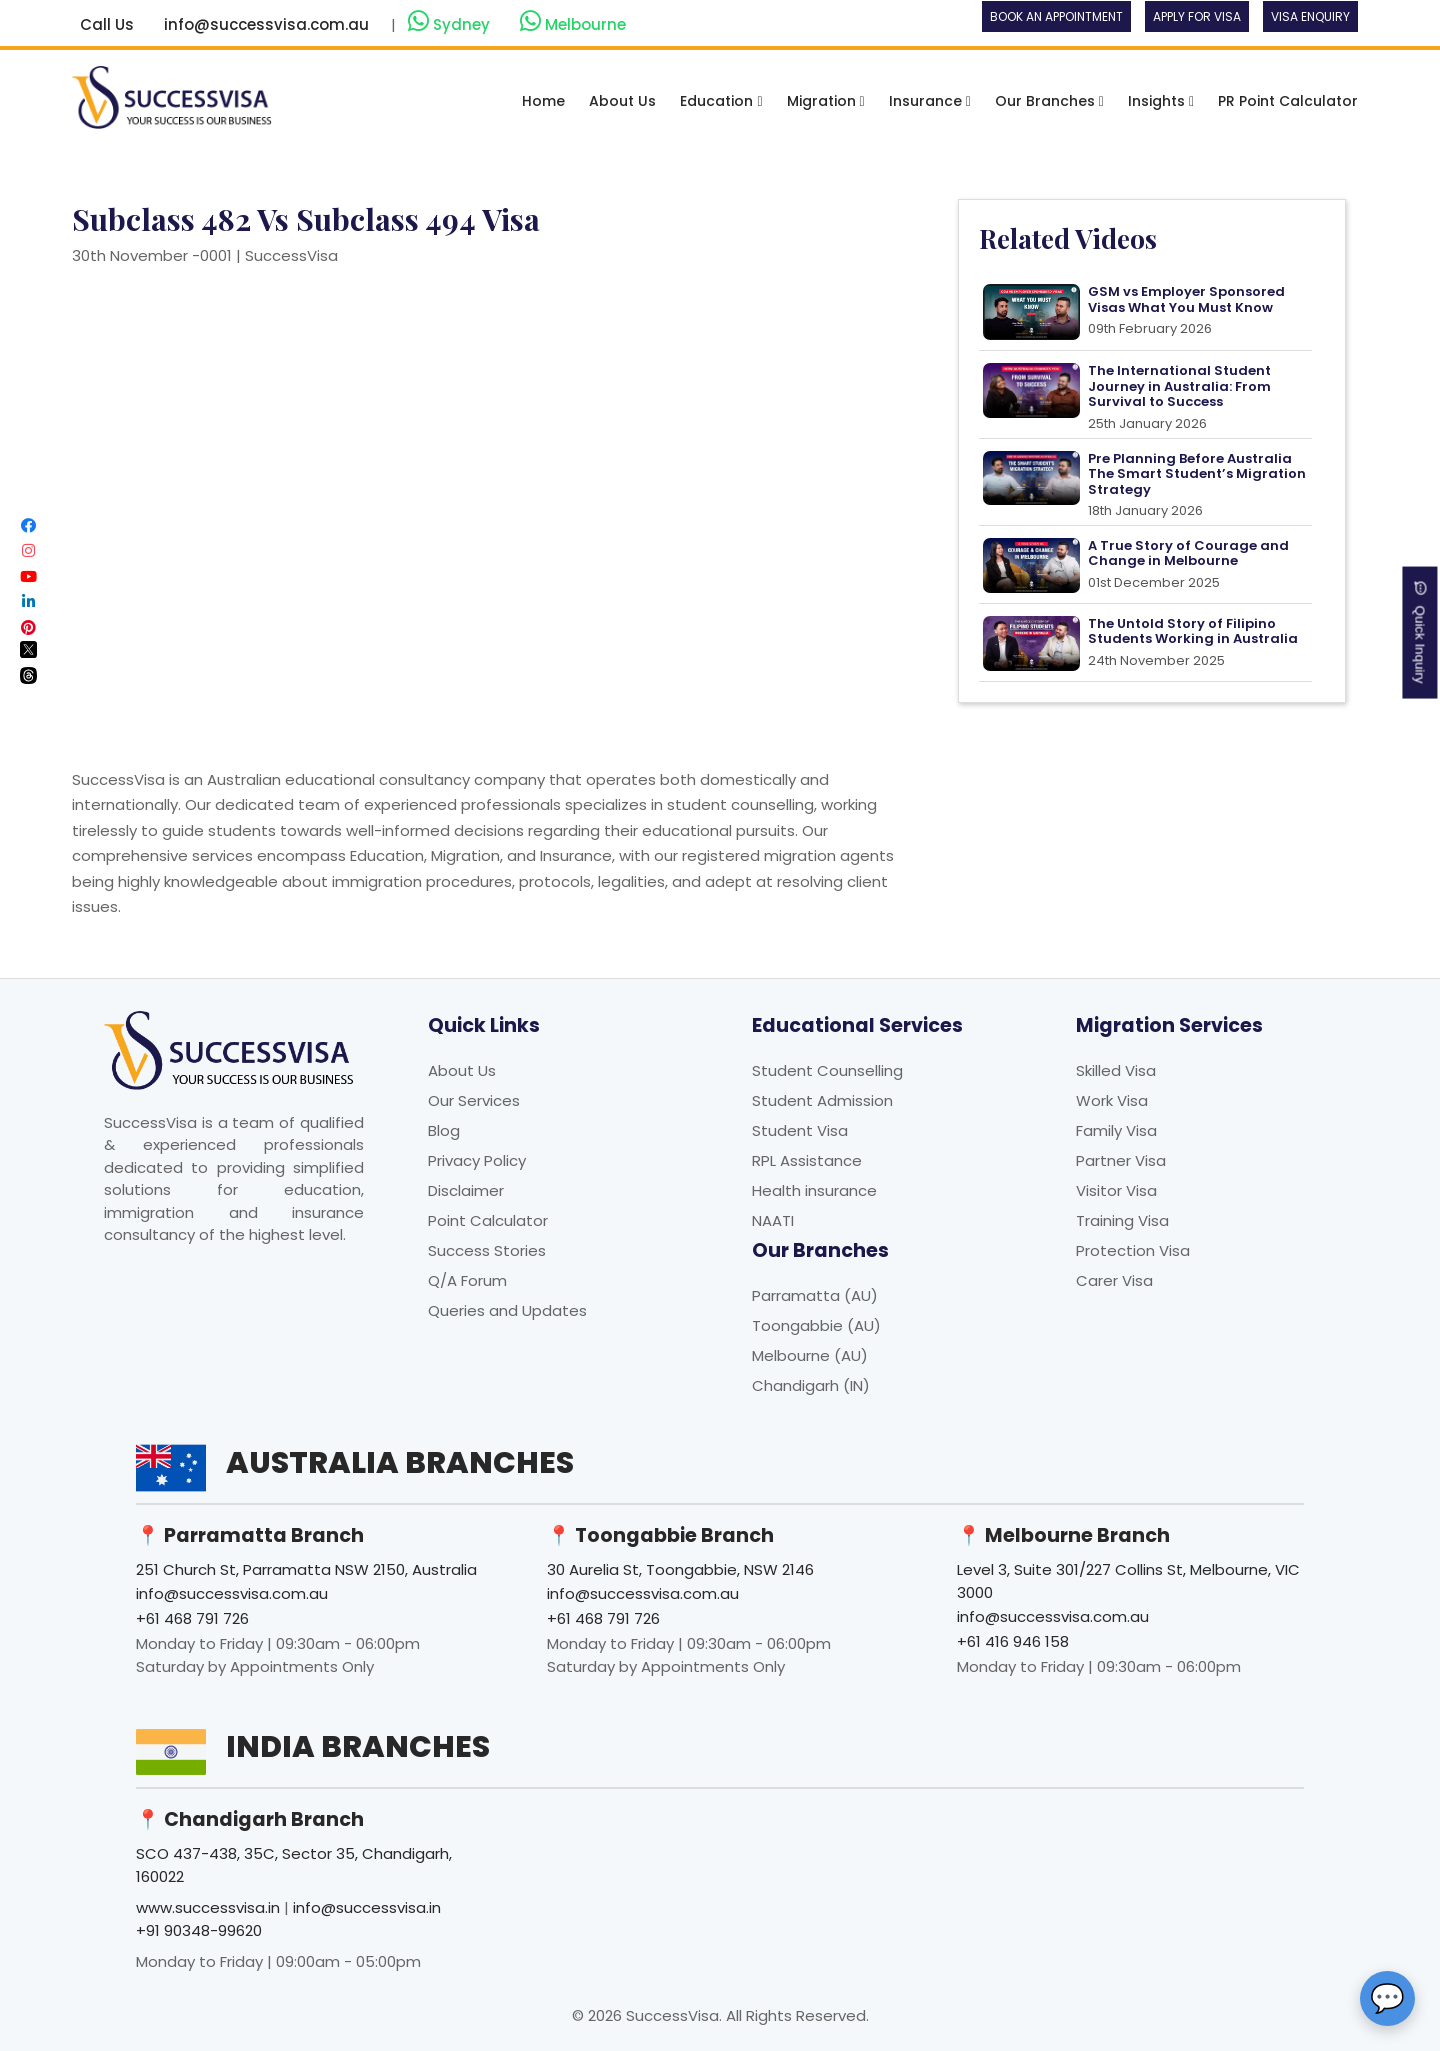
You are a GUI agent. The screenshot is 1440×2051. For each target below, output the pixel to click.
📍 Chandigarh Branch (250, 1819)
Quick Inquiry (1420, 633)
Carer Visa (1114, 1280)
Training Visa (1122, 1220)
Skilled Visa (1116, 1070)
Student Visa (800, 1130)
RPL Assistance (807, 1160)
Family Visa (1116, 1130)
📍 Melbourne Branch (1063, 1535)
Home (543, 101)
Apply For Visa (1197, 16)
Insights (1161, 101)
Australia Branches (400, 1463)
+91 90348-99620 (199, 1930)
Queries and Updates (507, 1310)
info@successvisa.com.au (266, 24)
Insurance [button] (930, 101)
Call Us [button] (107, 24)
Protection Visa (1133, 1250)
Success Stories (487, 1250)
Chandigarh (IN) (811, 1385)
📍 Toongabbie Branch (660, 1535)
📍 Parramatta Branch (250, 1535)
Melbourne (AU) (810, 1355)
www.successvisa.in (208, 1907)
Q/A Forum (467, 1280)
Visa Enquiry (1310, 16)
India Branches (358, 1747)
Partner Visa (1121, 1160)
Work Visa (1112, 1100)
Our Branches (1049, 101)
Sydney (451, 22)
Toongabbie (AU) (816, 1325)
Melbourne (573, 22)
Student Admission (822, 1100)
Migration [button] (826, 101)
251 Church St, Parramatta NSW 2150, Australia (306, 1569)
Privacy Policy (477, 1160)
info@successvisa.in (367, 1907)
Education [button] (721, 101)
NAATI (773, 1220)
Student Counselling (827, 1070)
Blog (444, 1130)
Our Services (474, 1100)
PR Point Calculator (1288, 101)
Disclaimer (466, 1190)
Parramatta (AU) (815, 1295)
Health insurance (814, 1190)
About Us (622, 101)
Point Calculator (488, 1220)
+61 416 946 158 (1013, 1641)
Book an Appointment (1056, 16)
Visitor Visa (1116, 1190)
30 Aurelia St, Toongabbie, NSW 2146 (680, 1569)
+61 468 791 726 (192, 1618)
